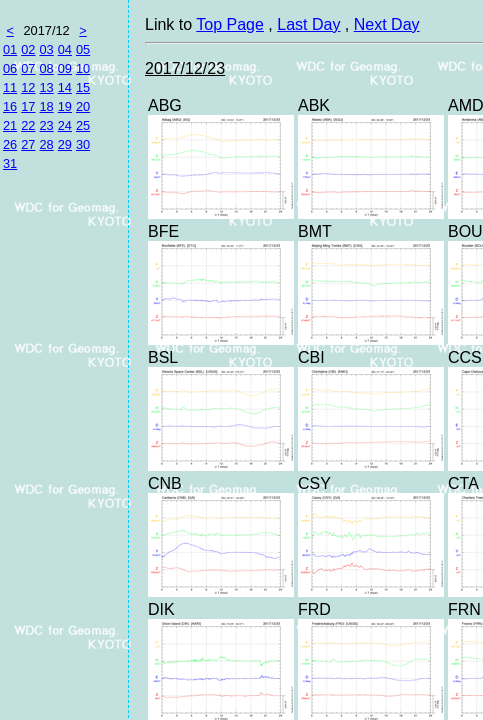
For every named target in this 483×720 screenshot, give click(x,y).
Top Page (230, 24)
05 (83, 49)
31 (10, 163)
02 (28, 49)
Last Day (308, 24)
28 (46, 144)
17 (28, 106)
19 (65, 106)
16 (10, 106)
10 (83, 68)
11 (10, 87)
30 (83, 144)
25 (83, 125)
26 (10, 144)
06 (10, 68)
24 (65, 125)
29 (65, 144)
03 (46, 49)
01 (10, 49)
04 (65, 49)
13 (46, 87)
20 (83, 106)
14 (65, 87)
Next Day (387, 24)
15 (83, 87)
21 (10, 125)
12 (28, 87)
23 (46, 125)
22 (28, 125)
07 (28, 68)
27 (28, 144)
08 (46, 68)
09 (65, 68)
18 (46, 106)
